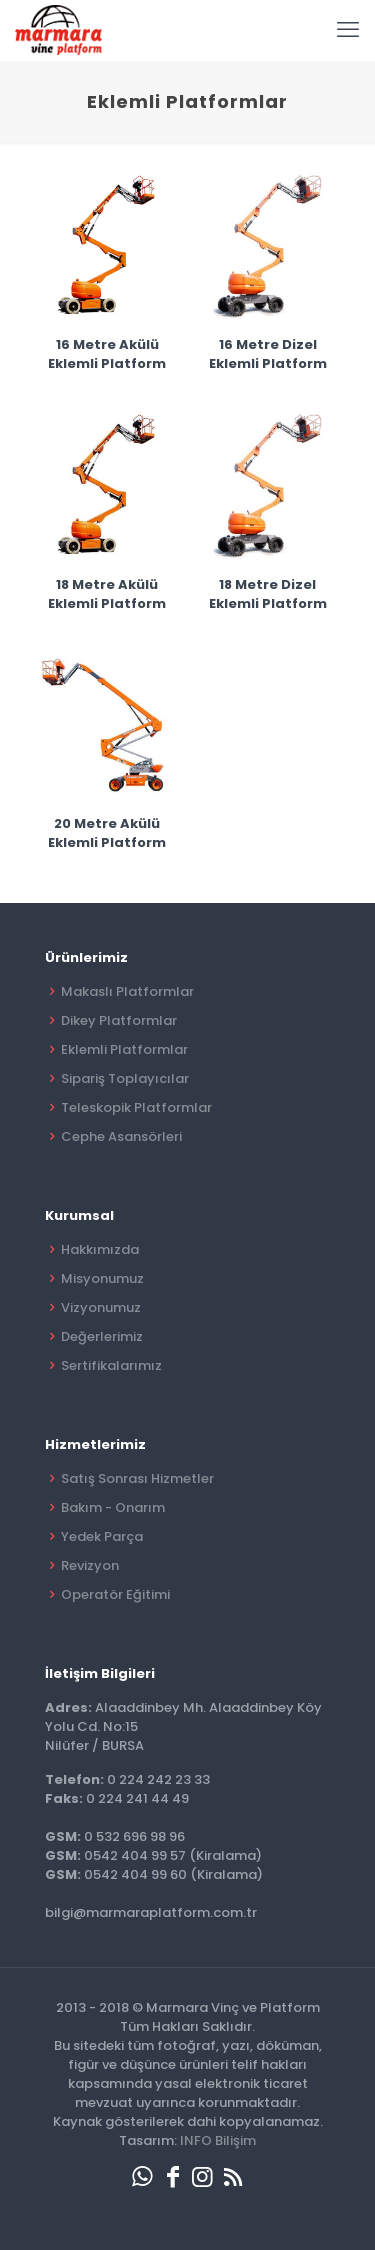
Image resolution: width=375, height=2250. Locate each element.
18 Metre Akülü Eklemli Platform (107, 594)
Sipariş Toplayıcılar (125, 1078)
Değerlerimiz (102, 1336)
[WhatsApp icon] (143, 2176)
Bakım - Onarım (113, 1507)
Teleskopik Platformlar (136, 1107)
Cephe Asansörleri (121, 1136)
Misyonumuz (102, 1278)
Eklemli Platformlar (124, 1049)
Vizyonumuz (101, 1307)
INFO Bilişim (218, 2140)
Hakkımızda (100, 1249)
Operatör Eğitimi (115, 1594)
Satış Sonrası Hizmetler (137, 1478)
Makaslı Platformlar (127, 991)
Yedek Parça (102, 1536)
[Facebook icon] (173, 2176)
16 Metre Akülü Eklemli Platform (107, 354)
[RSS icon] (233, 2176)
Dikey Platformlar (119, 1020)
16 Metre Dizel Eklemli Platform (268, 354)
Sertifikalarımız (111, 1365)
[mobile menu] (348, 30)
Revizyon (90, 1565)
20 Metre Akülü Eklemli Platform (107, 833)
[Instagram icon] (203, 2176)
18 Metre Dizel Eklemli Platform (268, 594)
